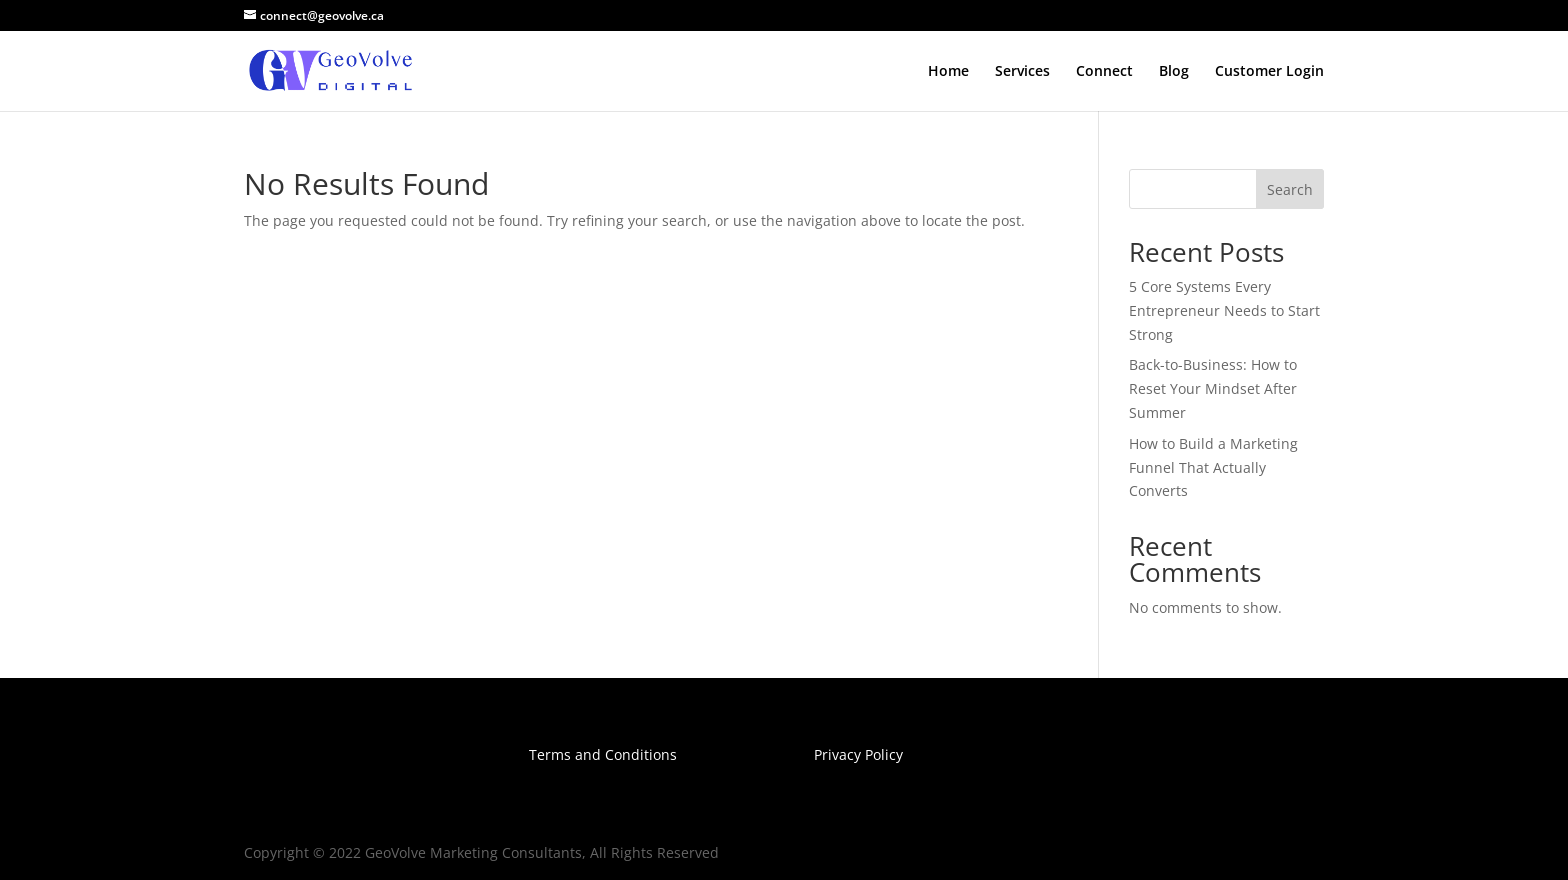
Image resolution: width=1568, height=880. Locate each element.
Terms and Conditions (603, 754)
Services (1022, 72)
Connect (1104, 72)
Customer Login (1269, 72)
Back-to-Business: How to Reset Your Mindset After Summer (1213, 388)
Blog (1174, 72)
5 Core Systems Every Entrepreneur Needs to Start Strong (1224, 310)
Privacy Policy (858, 754)
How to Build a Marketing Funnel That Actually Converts (1213, 467)
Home (948, 72)
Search (1290, 189)
